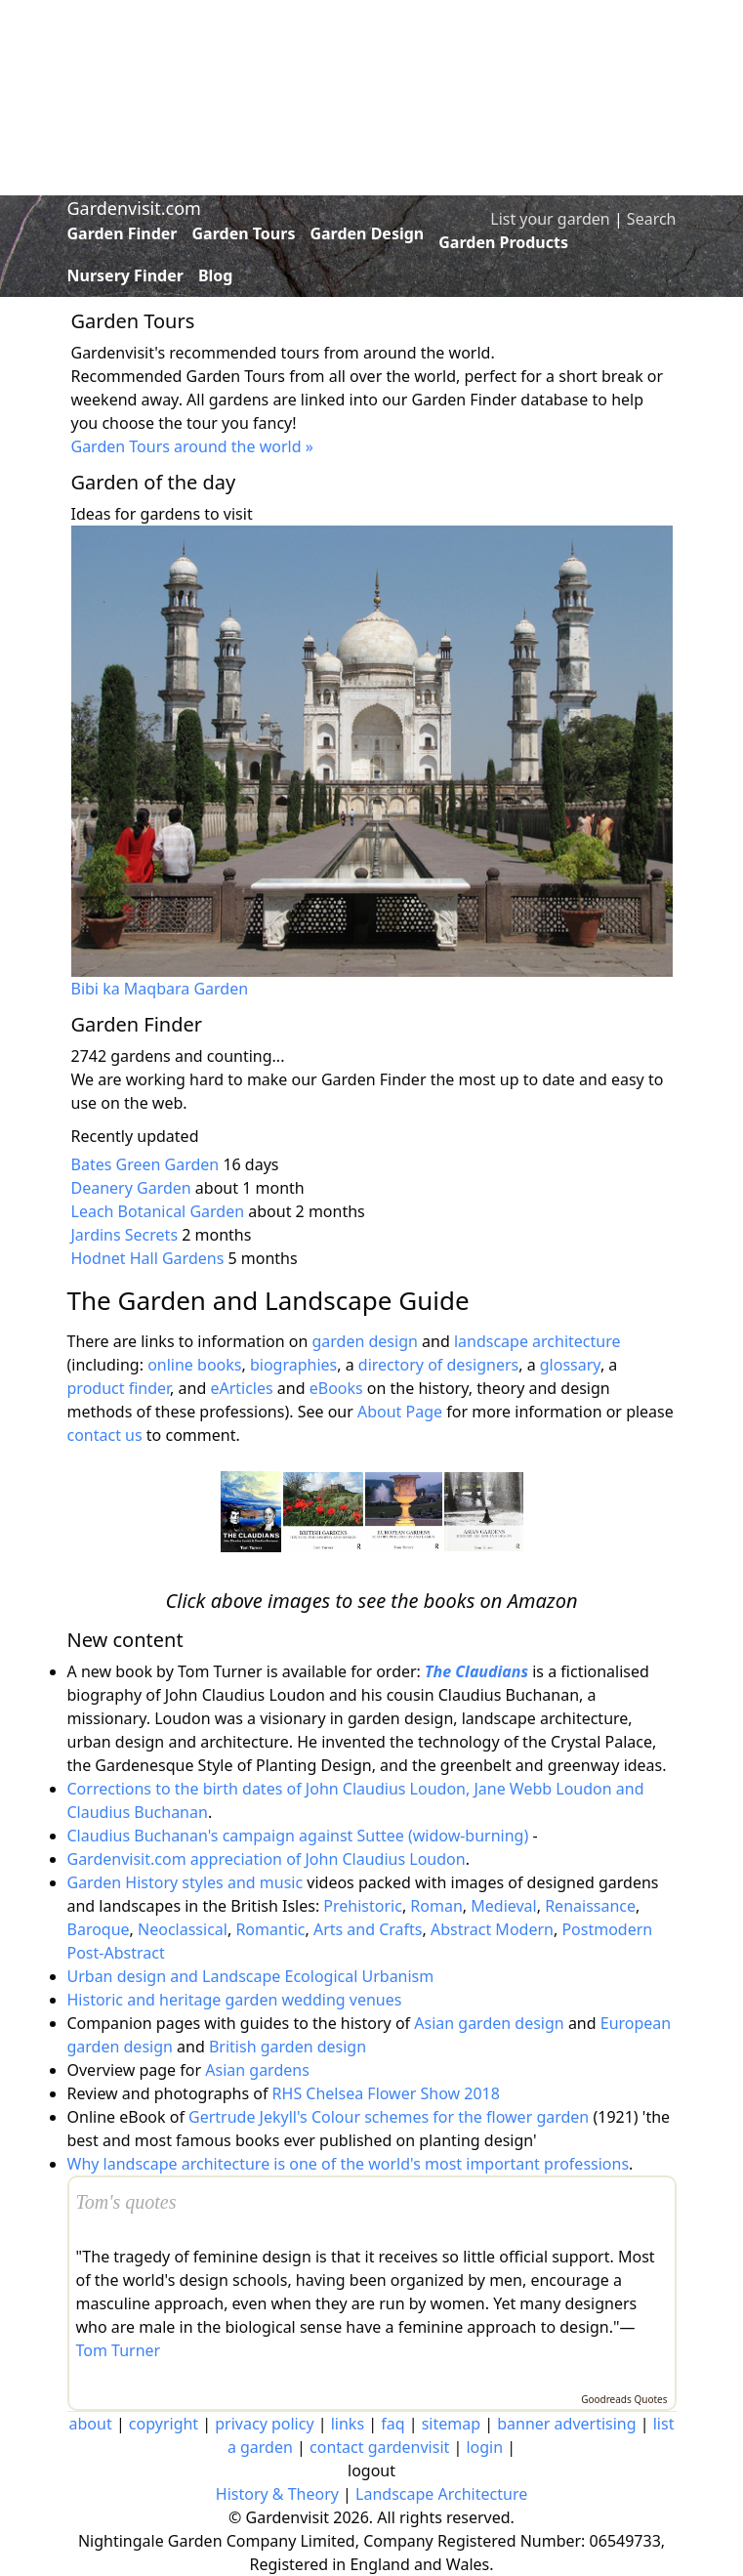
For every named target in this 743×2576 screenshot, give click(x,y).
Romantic (270, 1929)
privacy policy (264, 2423)
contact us (105, 1435)
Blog (215, 275)
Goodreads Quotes (624, 2399)
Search (652, 219)
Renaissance (590, 1906)
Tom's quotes (126, 2202)
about (90, 2423)
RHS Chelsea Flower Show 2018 (386, 2093)
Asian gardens (257, 2070)
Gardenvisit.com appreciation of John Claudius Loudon (266, 1859)
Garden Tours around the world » (192, 446)
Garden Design (367, 233)
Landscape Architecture (441, 2494)
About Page (399, 1411)
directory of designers (438, 1364)
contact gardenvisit (379, 2447)
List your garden (549, 219)
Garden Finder (122, 233)
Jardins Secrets (125, 1235)
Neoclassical (182, 1929)
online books (194, 1364)
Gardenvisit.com (134, 208)
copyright (163, 2423)
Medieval (503, 1906)
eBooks (336, 1388)
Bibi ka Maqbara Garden (160, 988)
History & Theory (277, 2494)
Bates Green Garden (145, 1164)
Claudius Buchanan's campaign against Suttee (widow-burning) (298, 1835)
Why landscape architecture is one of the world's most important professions (348, 2164)
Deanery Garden (131, 1188)
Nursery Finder (125, 275)
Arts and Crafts (368, 1929)
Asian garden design (488, 2023)
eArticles (241, 1388)
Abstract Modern (492, 1929)
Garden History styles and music (185, 1882)
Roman (436, 1906)
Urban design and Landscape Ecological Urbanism (250, 1976)
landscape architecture (537, 1341)
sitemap (451, 2423)
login (484, 2447)
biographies (293, 1364)
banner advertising (566, 2423)
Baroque (98, 1929)
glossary (570, 1364)
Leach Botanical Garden (158, 1211)
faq (392, 2423)
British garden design (287, 2046)
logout (371, 2470)
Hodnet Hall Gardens (148, 1258)
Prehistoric (362, 1906)
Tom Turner (118, 2350)
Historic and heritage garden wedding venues (234, 1999)
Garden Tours (244, 233)
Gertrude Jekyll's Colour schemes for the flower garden (388, 2117)
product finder (119, 1388)
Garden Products (503, 242)
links (347, 2423)
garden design (366, 1341)
